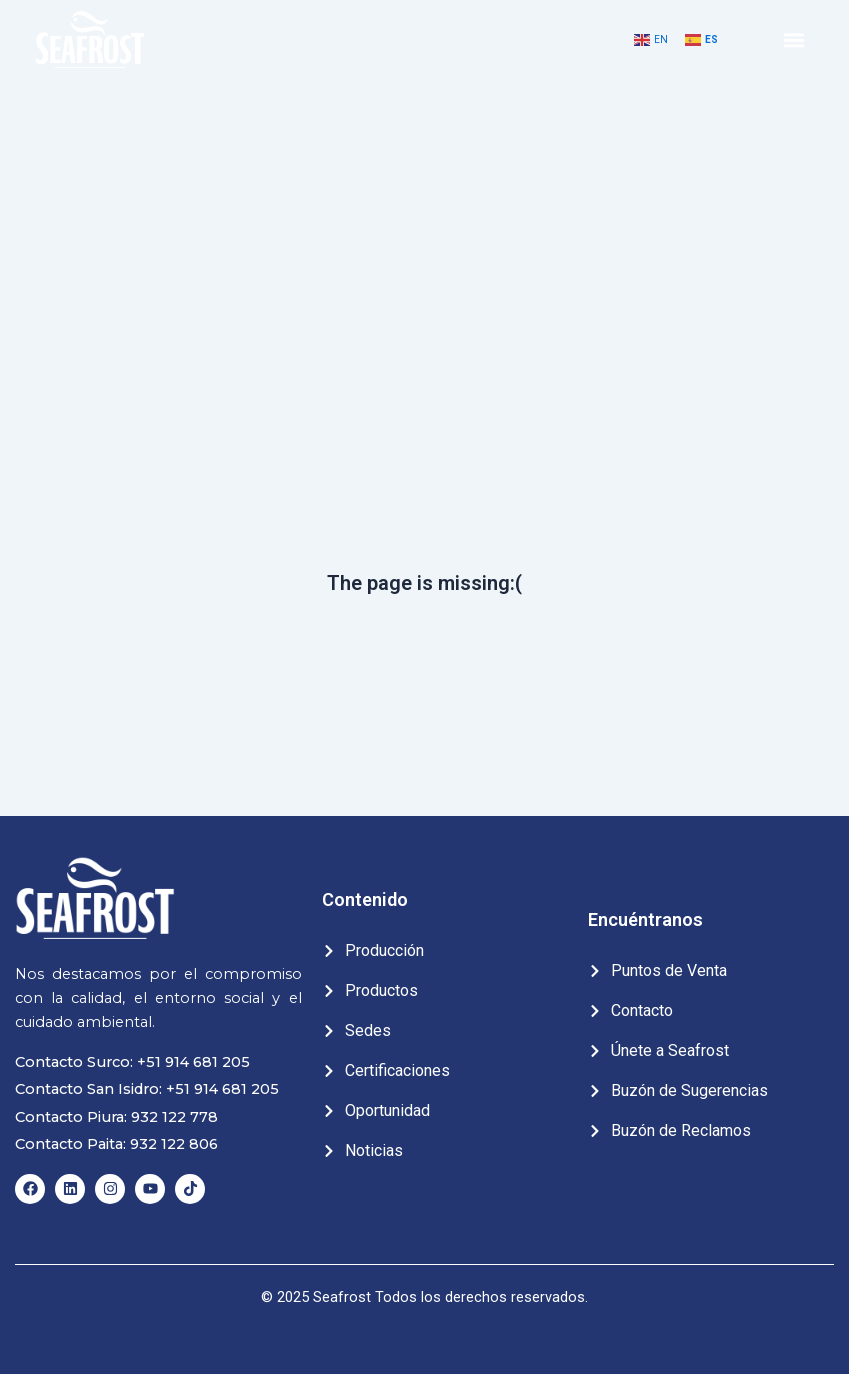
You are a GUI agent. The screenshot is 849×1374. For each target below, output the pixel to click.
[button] (794, 40)
